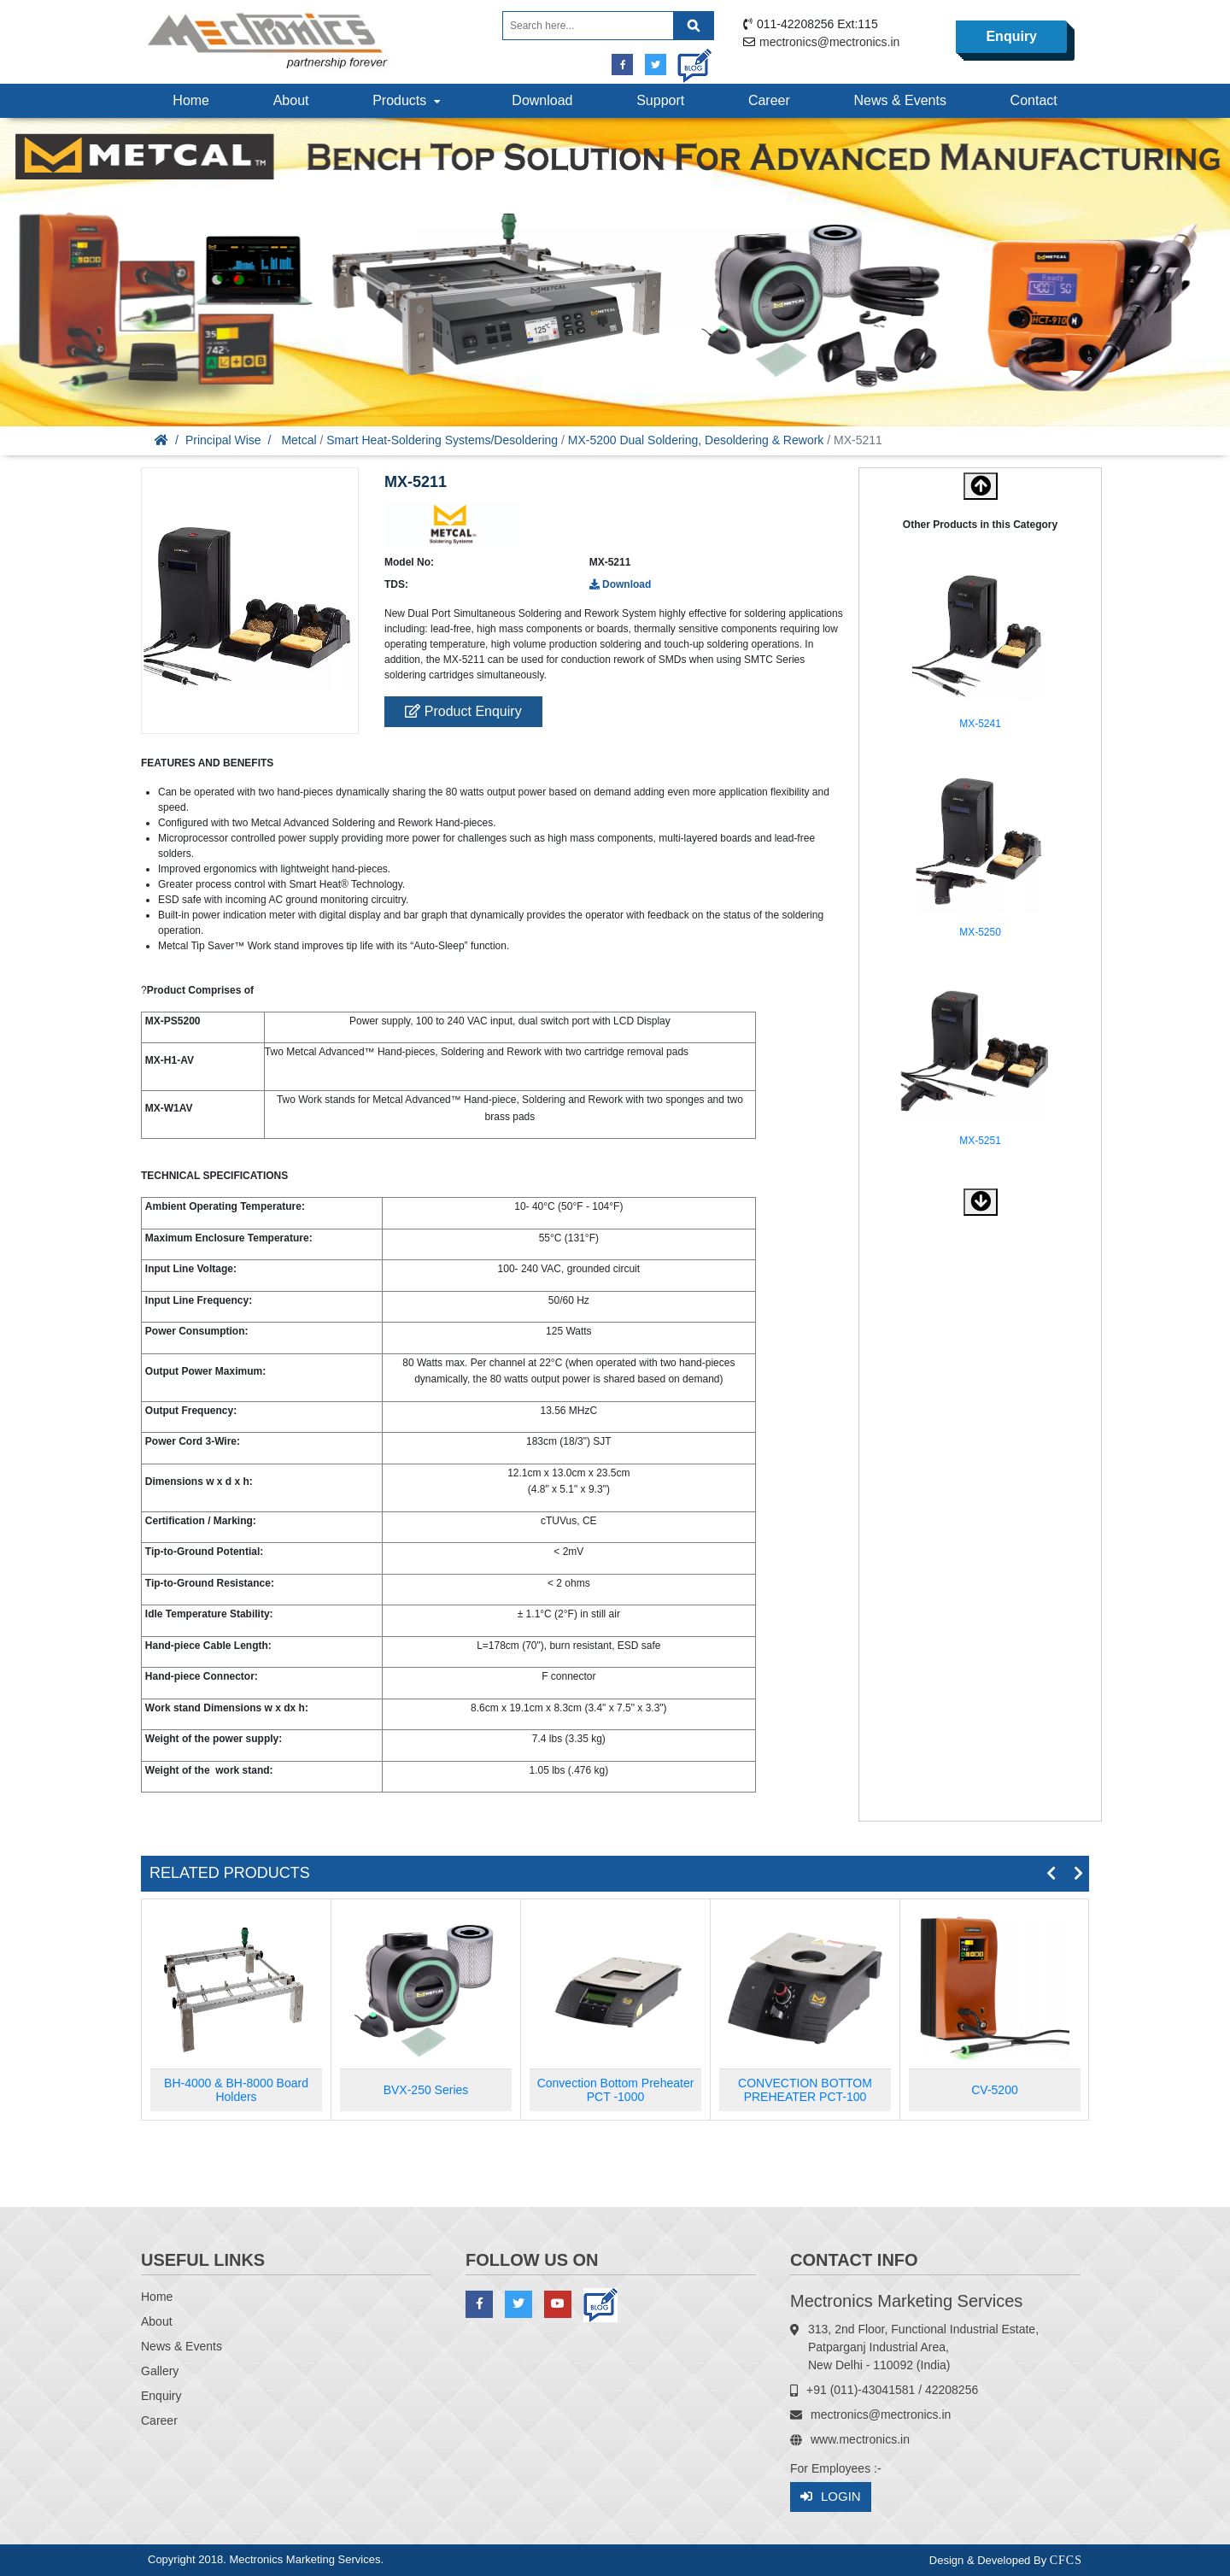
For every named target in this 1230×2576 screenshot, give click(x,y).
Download (542, 100)
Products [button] (408, 100)
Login (830, 2497)
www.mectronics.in (860, 2439)
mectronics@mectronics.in (829, 42)
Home (191, 100)
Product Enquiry (463, 711)
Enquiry (1011, 36)
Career (769, 100)
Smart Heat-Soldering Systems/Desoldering (442, 440)
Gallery (160, 2371)
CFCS (1066, 2560)
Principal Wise (223, 440)
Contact (1033, 100)
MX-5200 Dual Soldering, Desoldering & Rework (696, 440)
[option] (980, 650)
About (291, 100)
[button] (981, 1202)
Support (660, 100)
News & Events (899, 100)
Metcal (298, 440)
